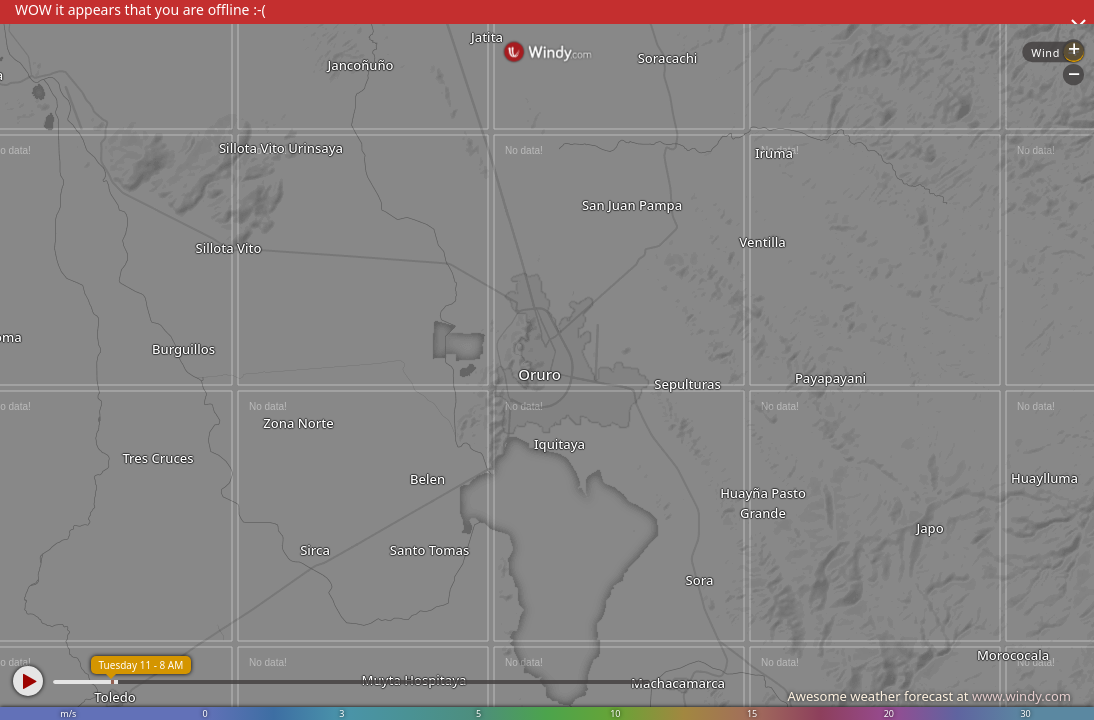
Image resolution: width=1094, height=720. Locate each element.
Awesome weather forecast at (929, 696)
